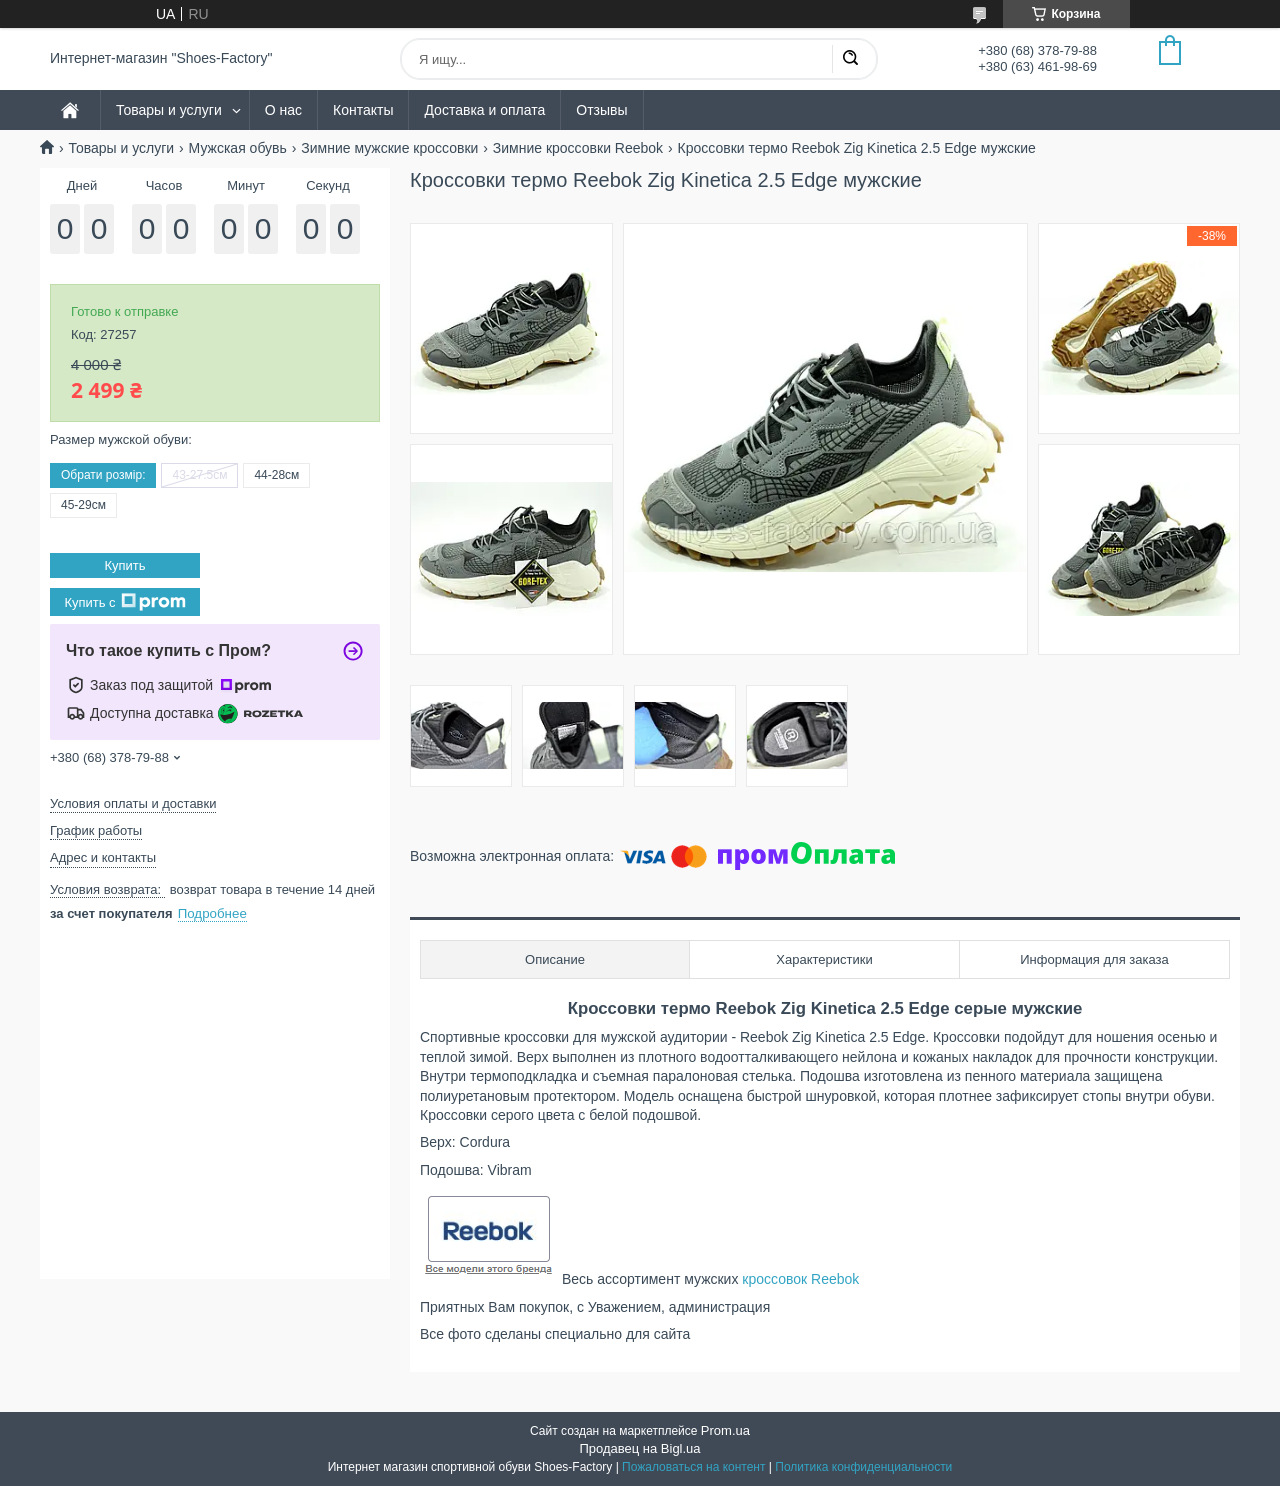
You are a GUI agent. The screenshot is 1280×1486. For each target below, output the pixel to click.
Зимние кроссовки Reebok (578, 148)
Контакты (363, 110)
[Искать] (850, 59)
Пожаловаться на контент (693, 1467)
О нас (283, 110)
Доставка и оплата (484, 110)
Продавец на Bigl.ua (639, 1448)
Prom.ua (725, 1430)
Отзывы (601, 110)
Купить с (124, 602)
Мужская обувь (238, 148)
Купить (124, 565)
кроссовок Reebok (800, 1279)
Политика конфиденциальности (863, 1467)
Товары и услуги (169, 110)
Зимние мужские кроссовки (389, 148)
